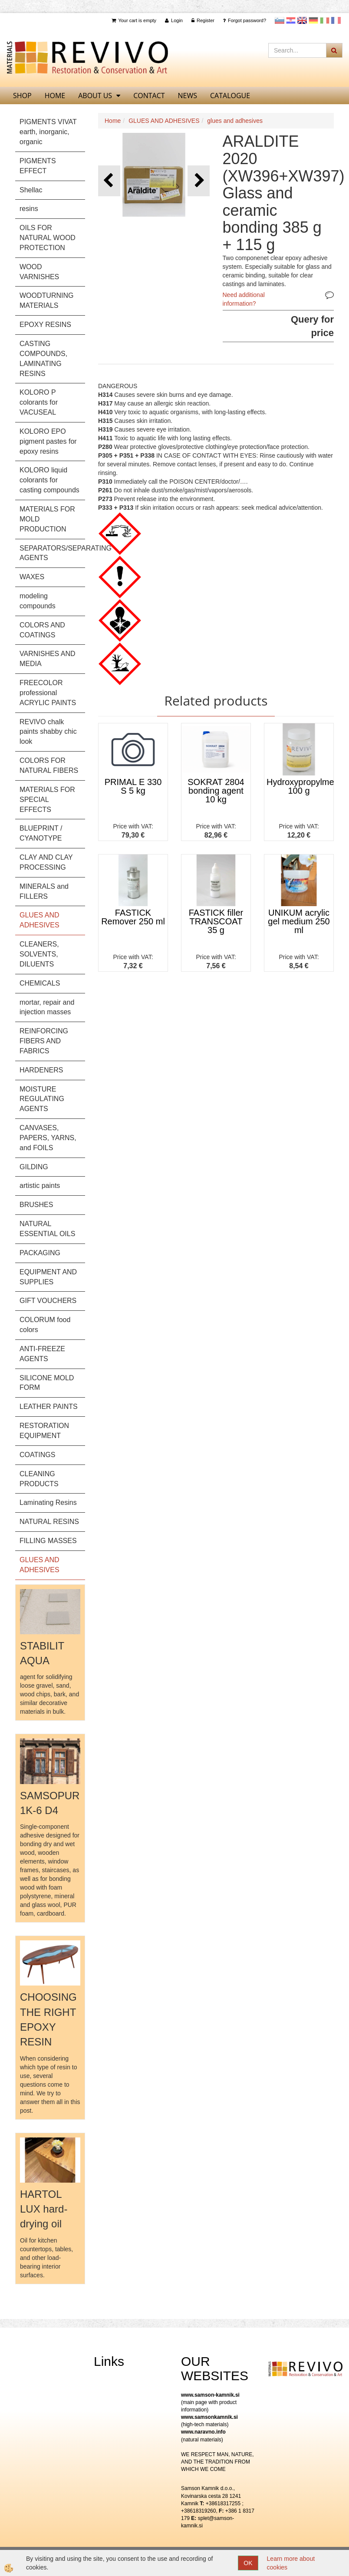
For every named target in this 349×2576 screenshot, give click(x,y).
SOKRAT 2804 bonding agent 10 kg (216, 790)
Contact (149, 95)
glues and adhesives (235, 120)
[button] (199, 180)
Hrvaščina (291, 20)
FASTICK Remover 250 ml (133, 917)
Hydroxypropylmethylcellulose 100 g (300, 786)
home (55, 95)
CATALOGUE (230, 95)
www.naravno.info (203, 2432)
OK (248, 2563)
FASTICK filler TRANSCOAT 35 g (216, 921)
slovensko (279, 20)
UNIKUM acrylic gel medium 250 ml (298, 921)
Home (113, 120)
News (187, 95)
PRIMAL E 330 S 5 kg (133, 786)
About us (95, 95)
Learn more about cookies (291, 2563)
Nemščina (313, 20)
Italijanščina (324, 20)
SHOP (22, 95)
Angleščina (302, 20)
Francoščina (336, 20)
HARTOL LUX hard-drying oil (43, 2209)
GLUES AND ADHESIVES (163, 120)
